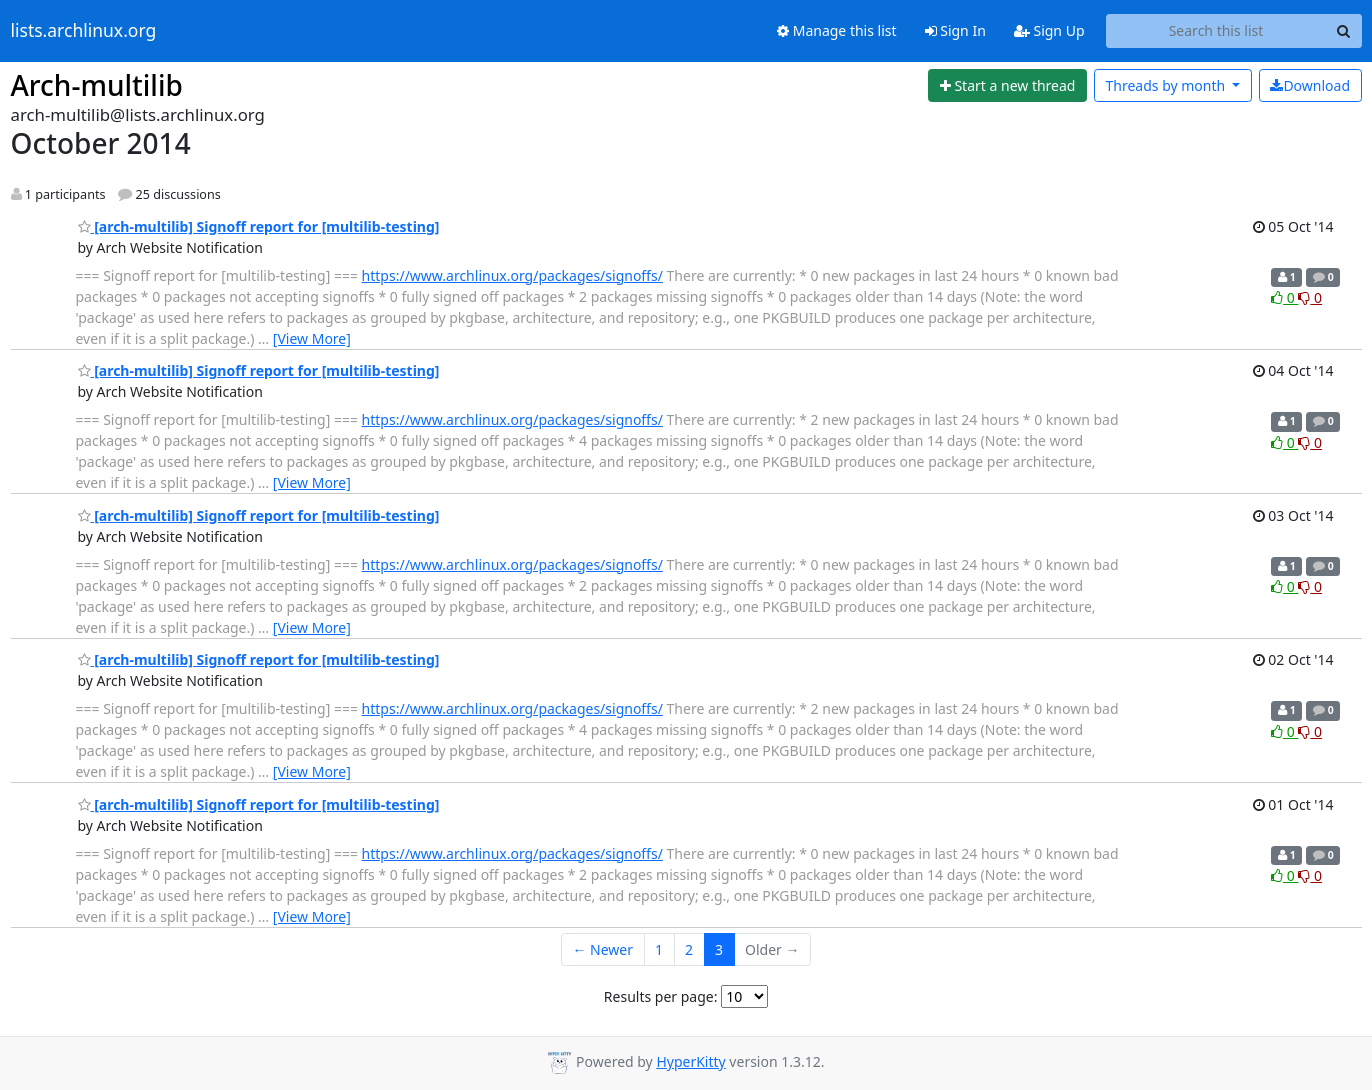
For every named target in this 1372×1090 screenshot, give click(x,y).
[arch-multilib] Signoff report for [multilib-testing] (259, 226)
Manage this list (837, 30)
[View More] (312, 338)
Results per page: (661, 996)
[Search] (1344, 31)
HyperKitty (690, 1061)
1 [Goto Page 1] (659, 949)
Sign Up (1049, 30)
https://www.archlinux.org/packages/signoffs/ (512, 275)
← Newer (602, 949)
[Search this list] (1216, 31)
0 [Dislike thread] (1310, 297)
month (1166, 85)
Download (1310, 85)
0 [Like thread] (1284, 297)
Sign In (955, 30)
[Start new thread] (1007, 86)
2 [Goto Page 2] (689, 949)
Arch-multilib (97, 85)
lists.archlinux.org (84, 31)
